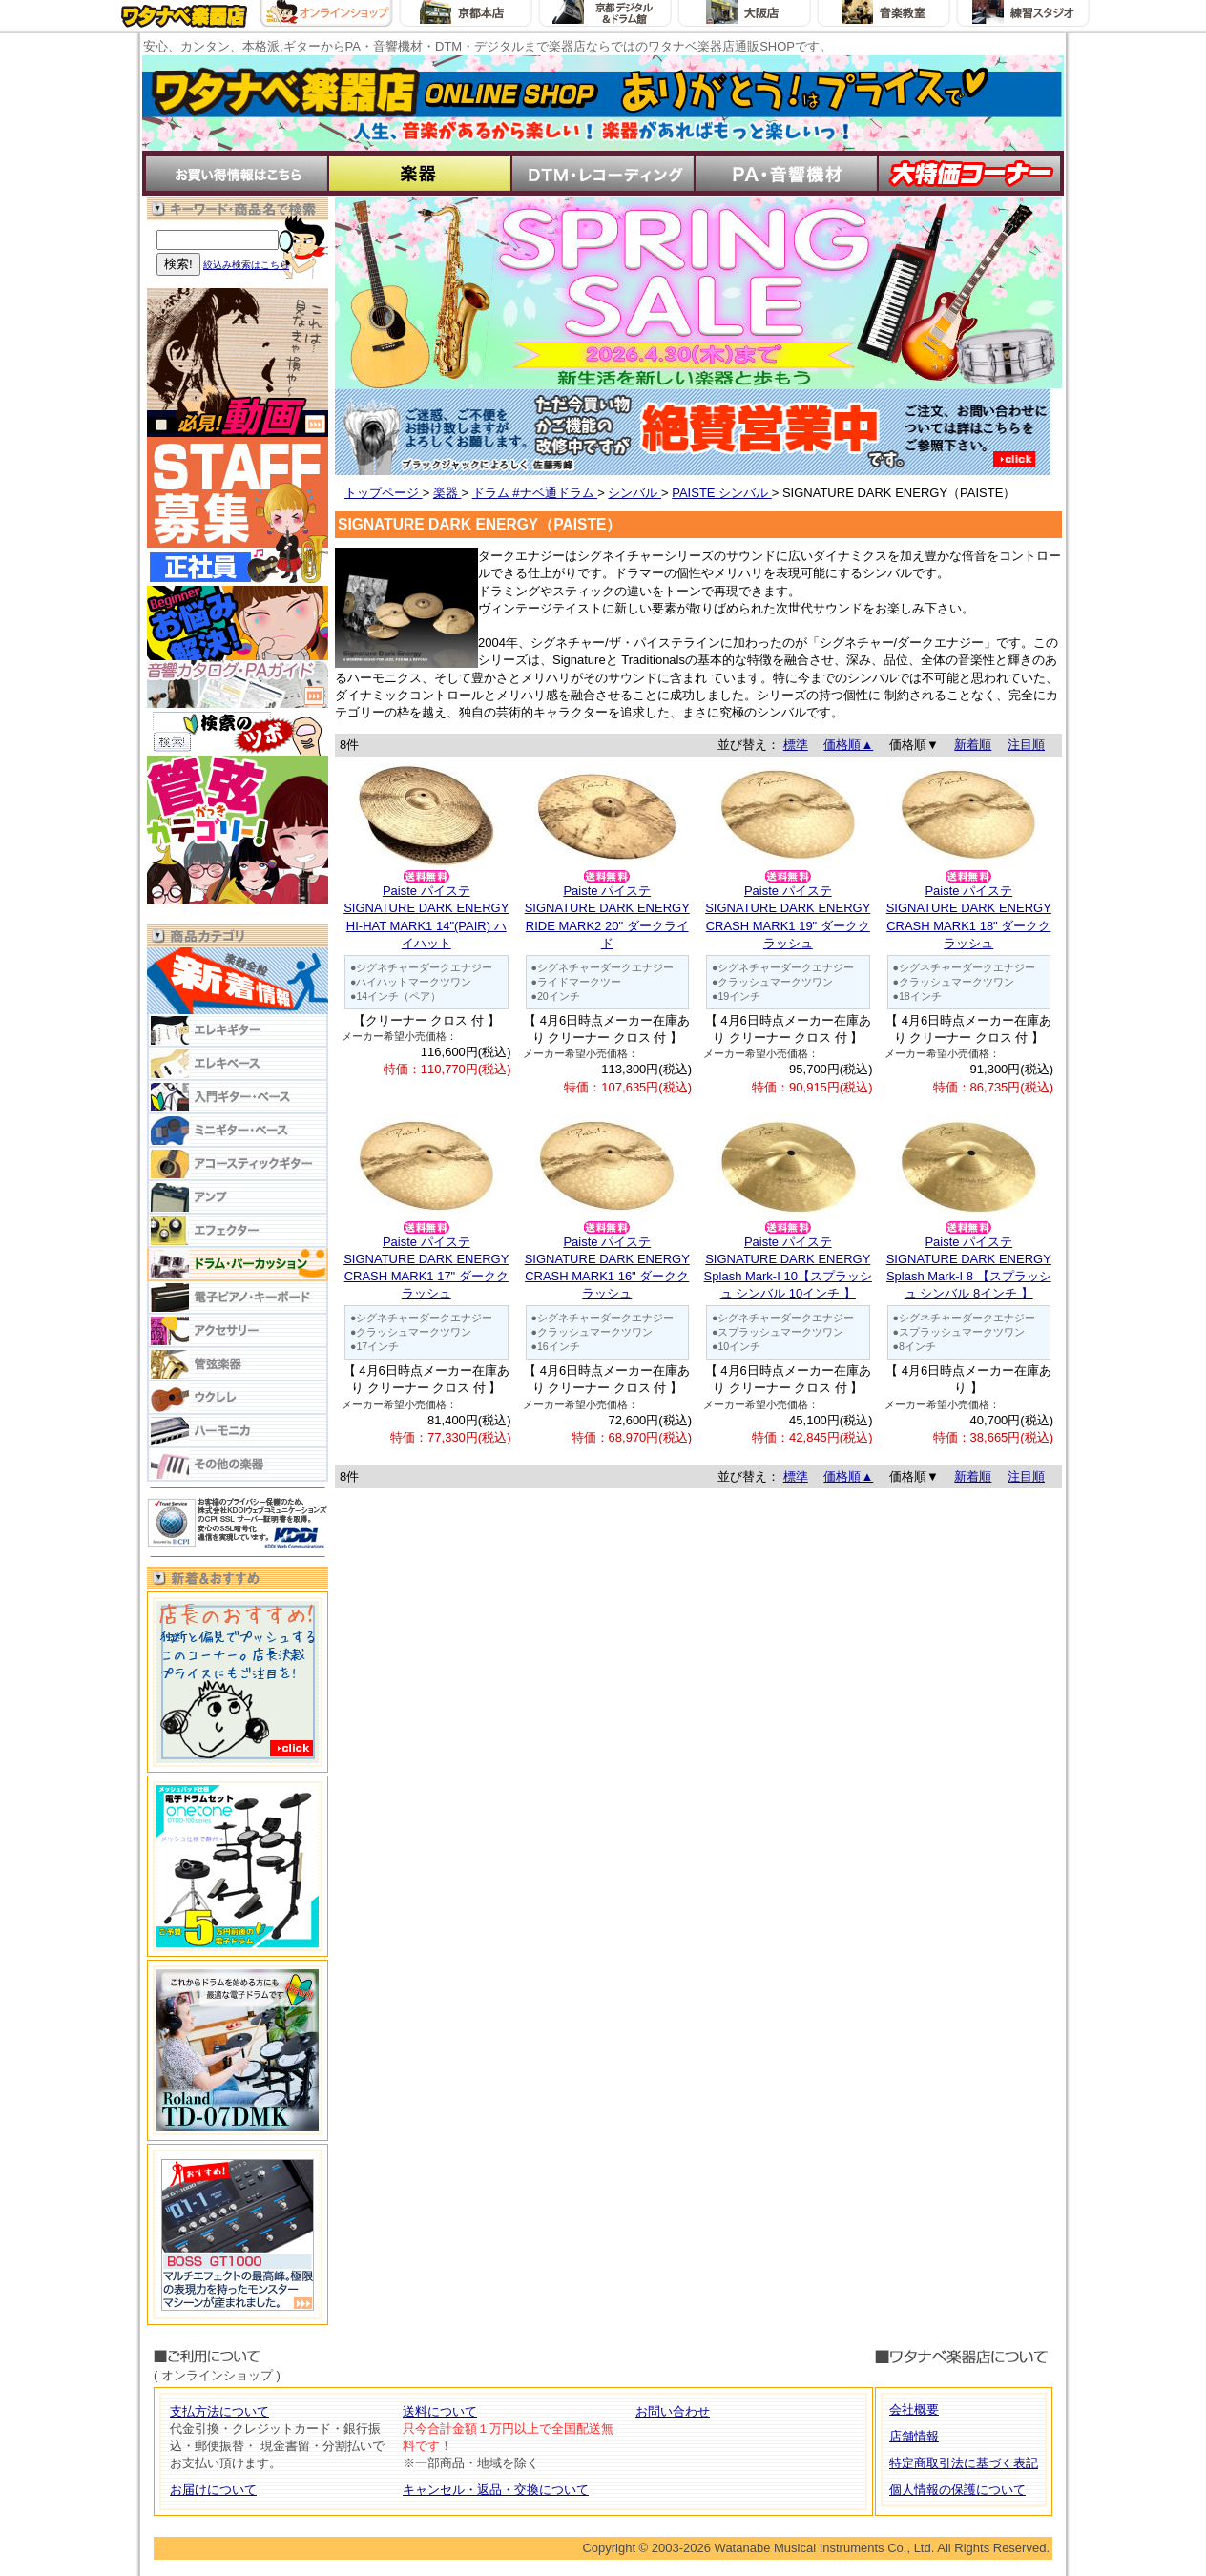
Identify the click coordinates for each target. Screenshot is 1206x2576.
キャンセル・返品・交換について (496, 2490)
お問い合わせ (672, 2411)
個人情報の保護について (957, 2490)
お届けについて (213, 2490)
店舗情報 (914, 2436)
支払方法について (219, 2411)
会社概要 (914, 2409)
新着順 (972, 744)
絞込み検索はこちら (246, 265)
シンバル (634, 493)
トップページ (383, 493)
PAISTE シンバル (722, 493)
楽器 (447, 493)
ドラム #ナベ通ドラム (534, 493)
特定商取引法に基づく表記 (963, 2463)
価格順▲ (848, 744)
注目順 (1026, 744)
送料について (440, 2411)
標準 (795, 744)
